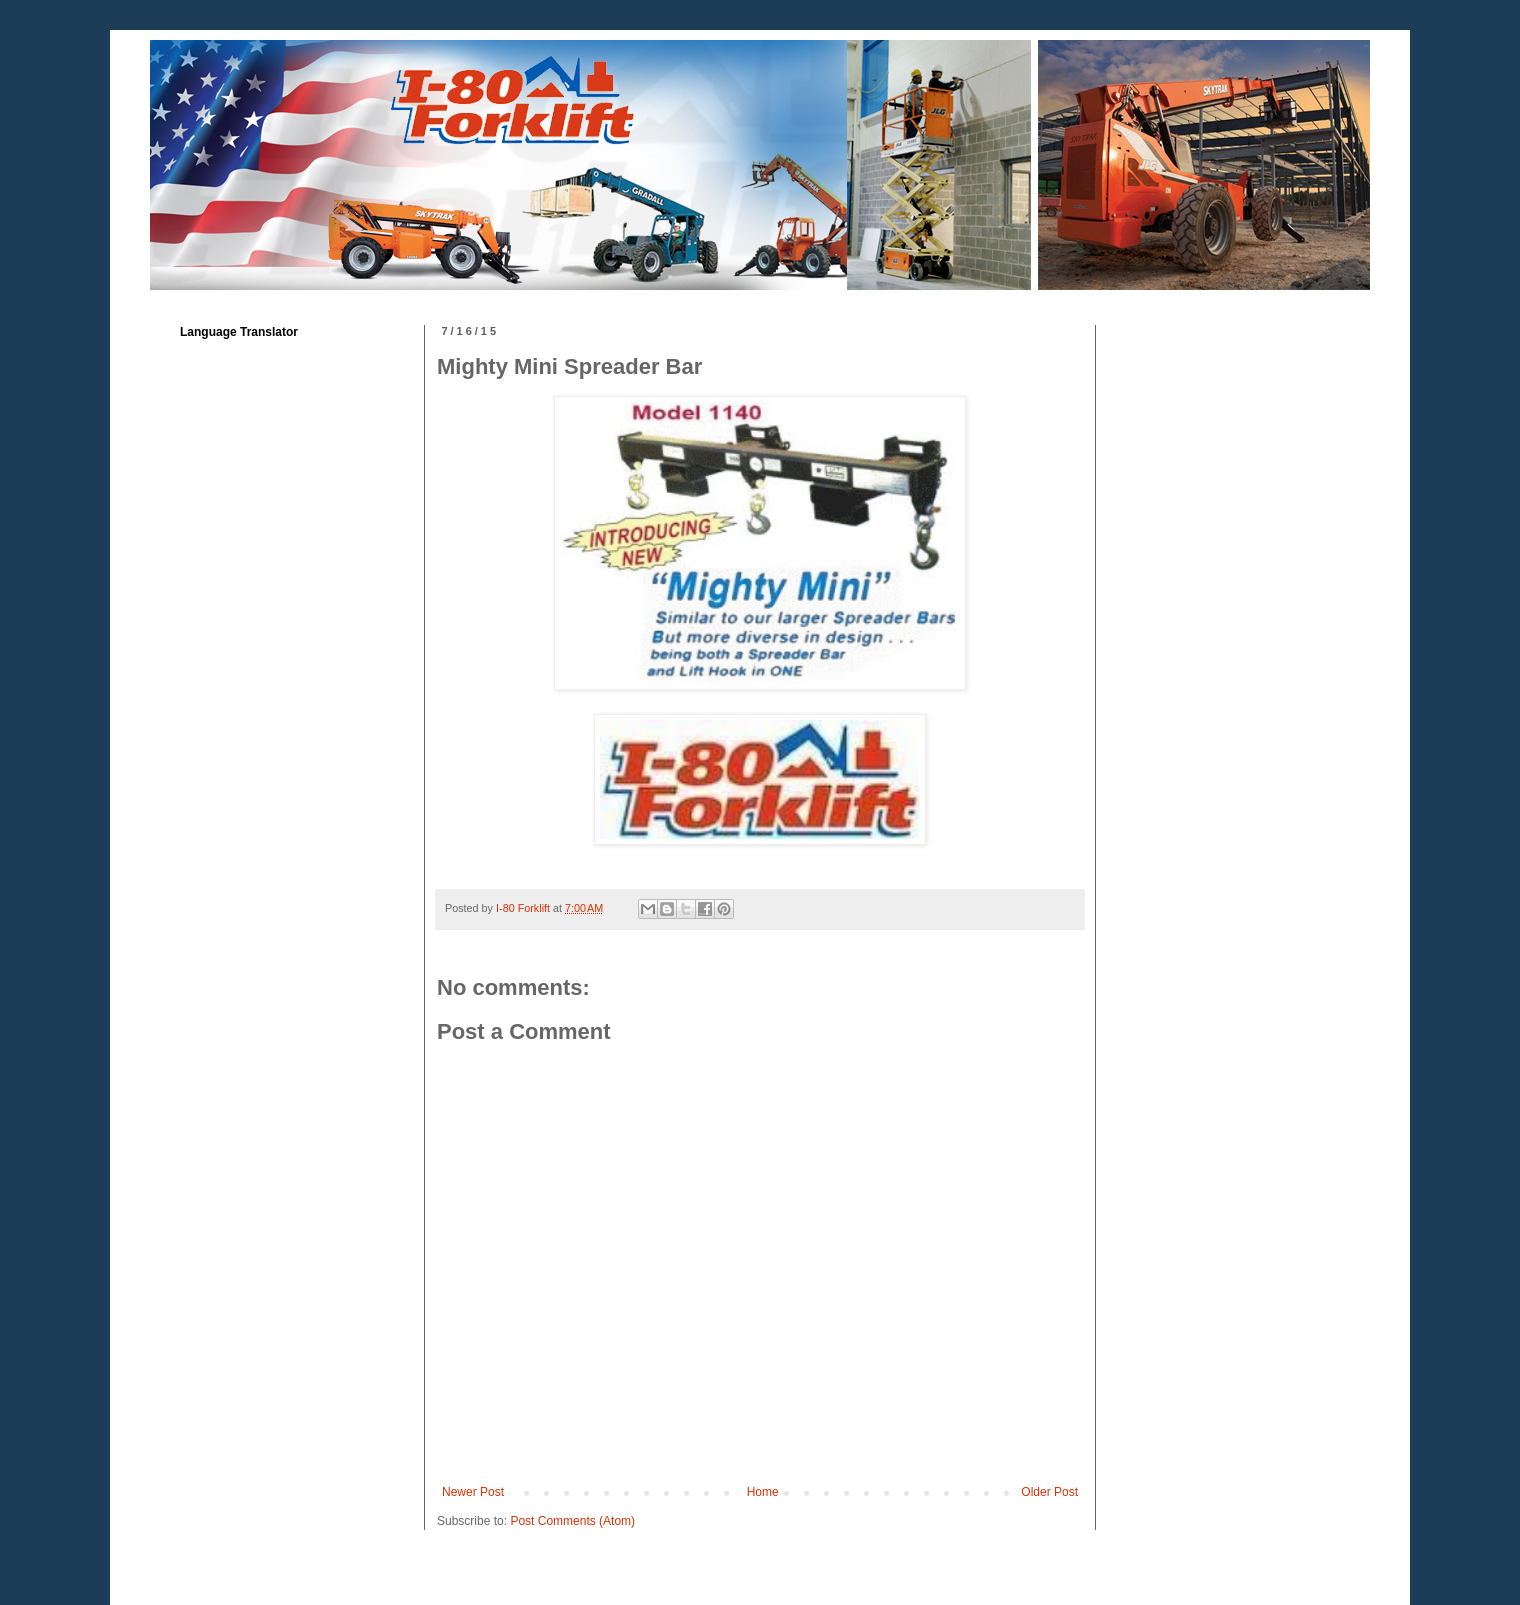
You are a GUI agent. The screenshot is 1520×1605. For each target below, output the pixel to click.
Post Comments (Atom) (572, 1521)
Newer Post (473, 1492)
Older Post (1049, 1492)
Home (763, 1492)
